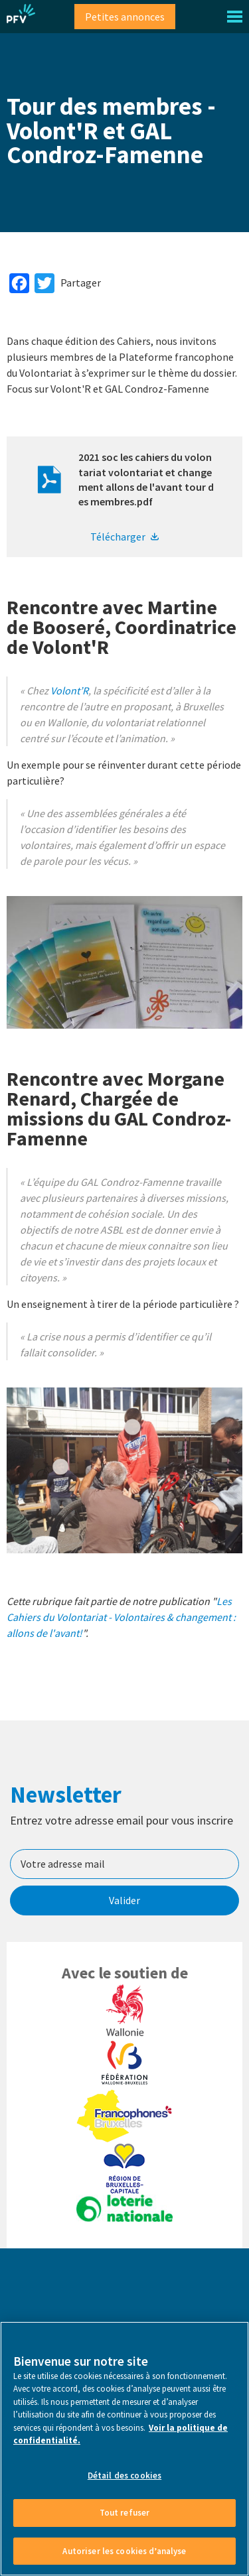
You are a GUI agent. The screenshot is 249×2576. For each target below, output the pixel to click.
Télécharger (117, 536)
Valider (124, 1900)
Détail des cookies (124, 2529)
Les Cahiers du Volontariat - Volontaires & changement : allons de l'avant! (121, 1617)
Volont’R (69, 690)
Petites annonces (125, 16)
